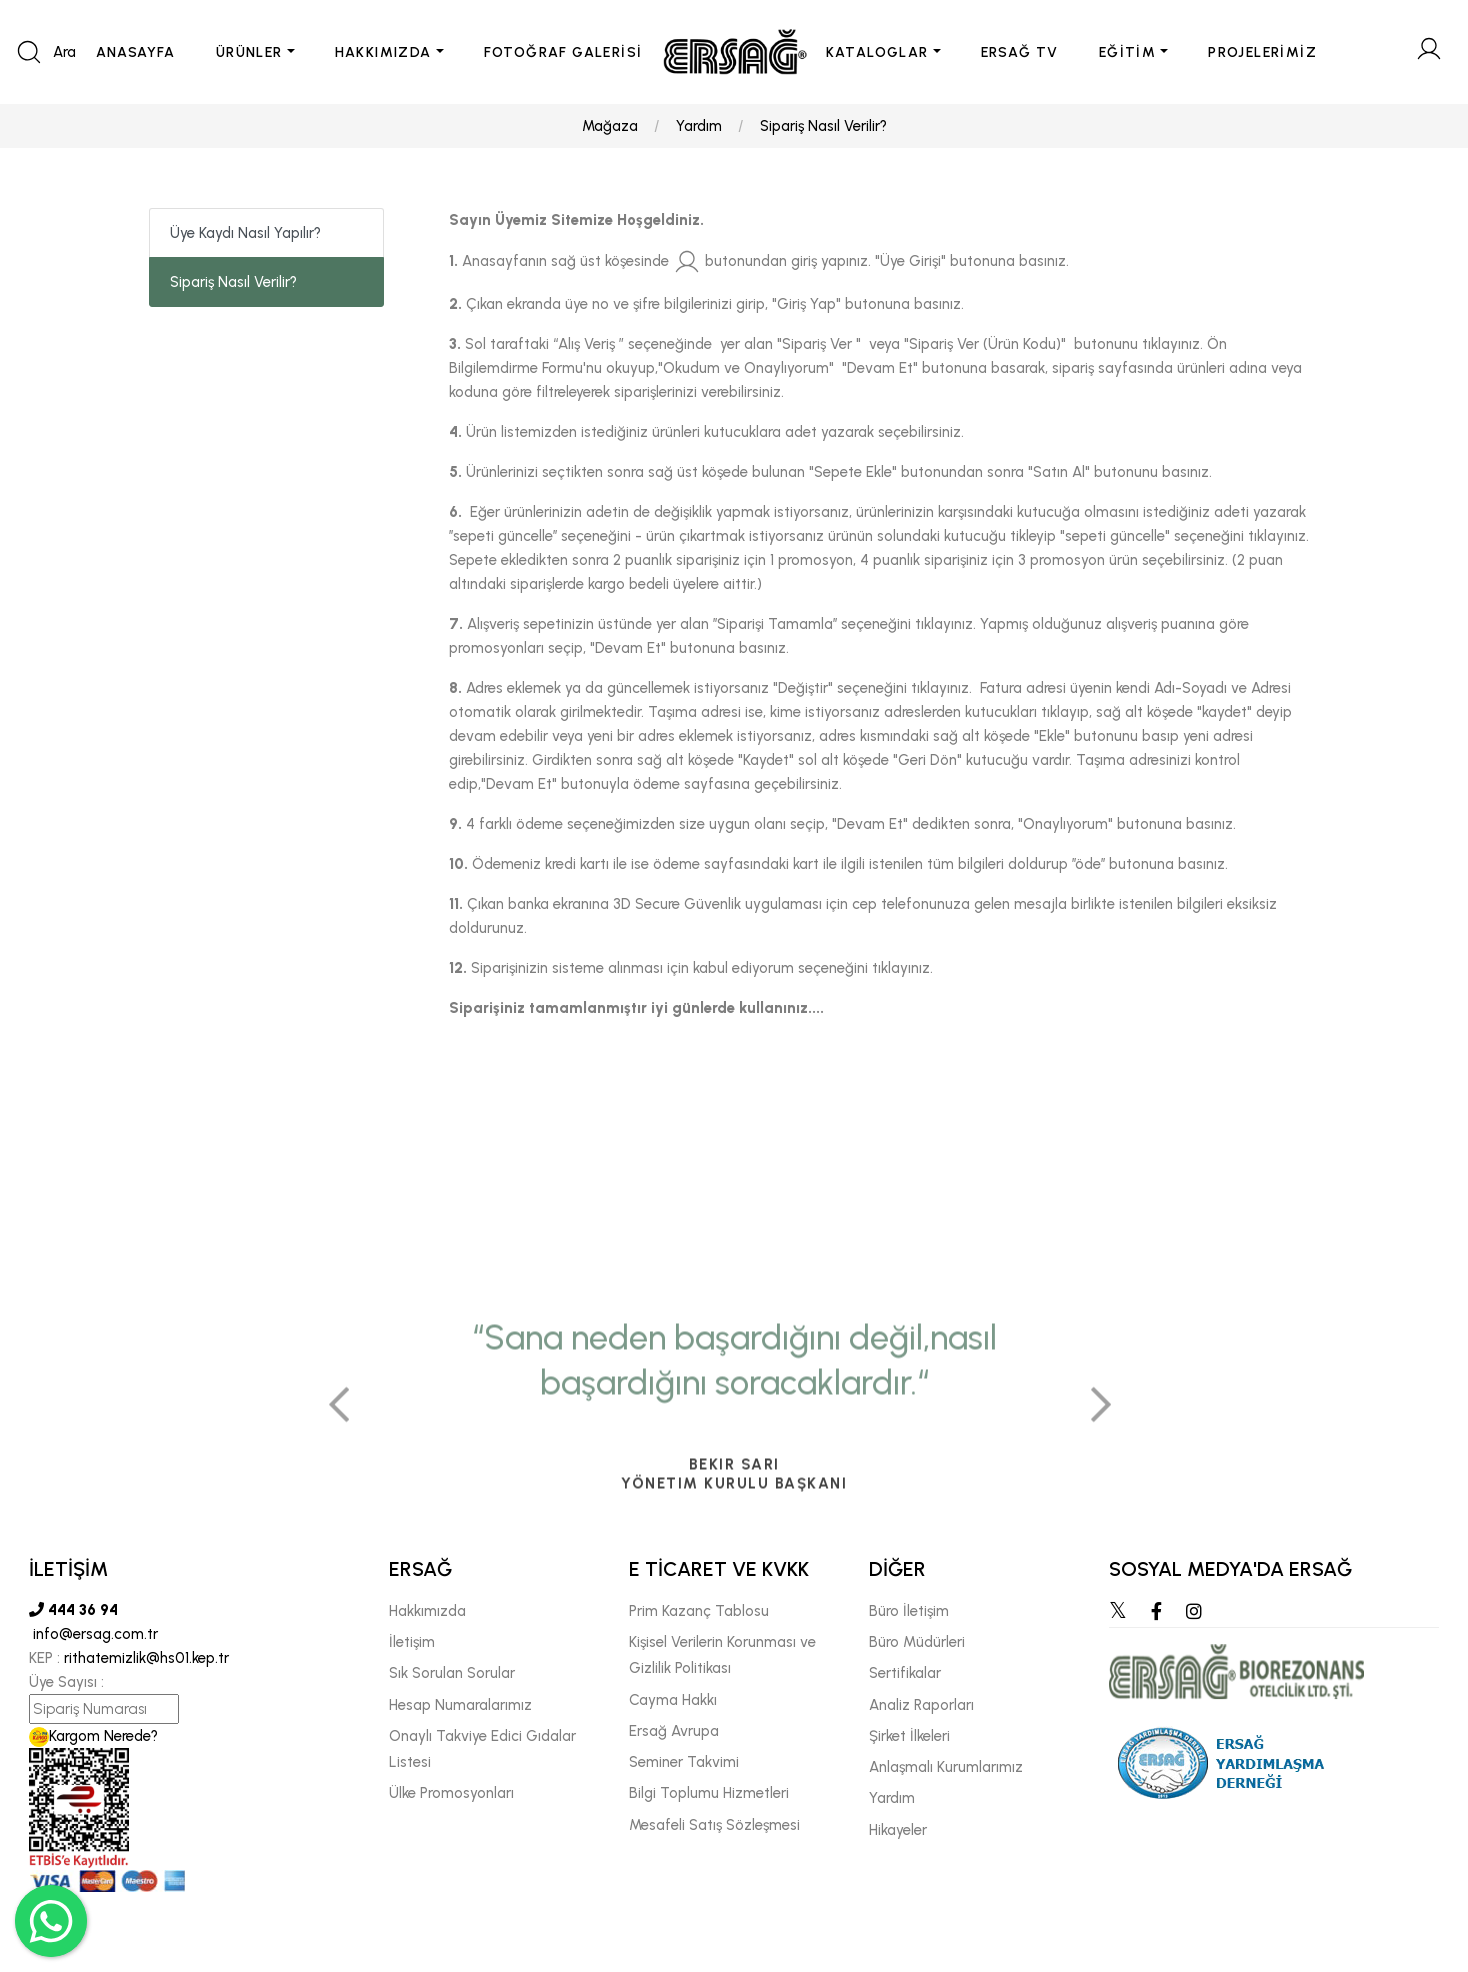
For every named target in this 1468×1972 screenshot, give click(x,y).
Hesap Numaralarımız (460, 1705)
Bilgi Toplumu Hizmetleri (709, 1793)
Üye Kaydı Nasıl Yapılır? (245, 233)
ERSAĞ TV (1020, 52)
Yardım (699, 126)
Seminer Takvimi (684, 1762)
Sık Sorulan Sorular (452, 1673)
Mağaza (610, 126)
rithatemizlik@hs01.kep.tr (146, 1658)
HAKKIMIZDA (383, 52)
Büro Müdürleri (917, 1642)
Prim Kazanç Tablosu (699, 1611)
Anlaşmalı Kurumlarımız (946, 1767)
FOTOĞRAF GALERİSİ (563, 52)
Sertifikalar (905, 1673)
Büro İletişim (909, 1611)
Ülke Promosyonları (451, 1793)
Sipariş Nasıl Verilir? (823, 126)
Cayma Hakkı (673, 1700)
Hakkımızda (427, 1611)
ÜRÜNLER (249, 52)
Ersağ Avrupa (674, 1731)
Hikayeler (898, 1830)
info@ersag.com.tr (93, 1634)
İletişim (412, 1642)
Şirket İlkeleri (909, 1736)
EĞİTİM (1127, 52)
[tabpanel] (734, 1523)
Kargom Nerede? (93, 1736)
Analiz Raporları (921, 1705)
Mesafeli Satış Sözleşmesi (714, 1825)
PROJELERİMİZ (1262, 52)
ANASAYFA (136, 52)
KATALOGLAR (877, 52)
